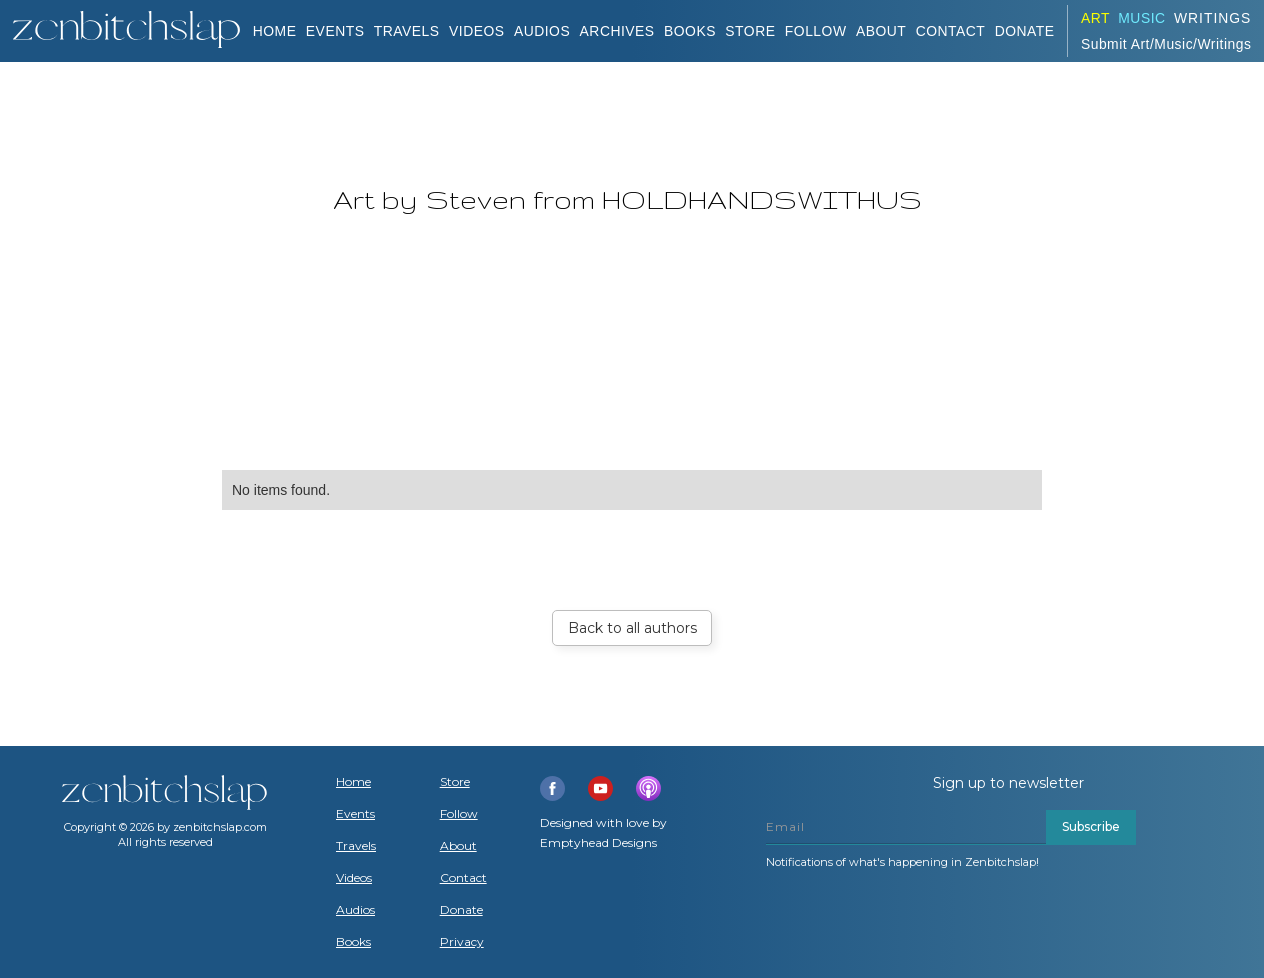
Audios (355, 910)
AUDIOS (542, 31)
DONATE (1025, 31)
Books (353, 942)
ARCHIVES (617, 31)
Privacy (462, 942)
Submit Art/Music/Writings (1166, 44)
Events (335, 31)
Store (750, 31)
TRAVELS (407, 31)
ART (1095, 18)
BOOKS (690, 31)
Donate (461, 910)
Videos (354, 878)
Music (1141, 18)
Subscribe (1091, 826)
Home (275, 31)
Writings (1212, 18)
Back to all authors (632, 628)
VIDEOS (477, 31)
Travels (356, 846)
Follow (816, 31)
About (881, 31)
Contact (951, 31)
